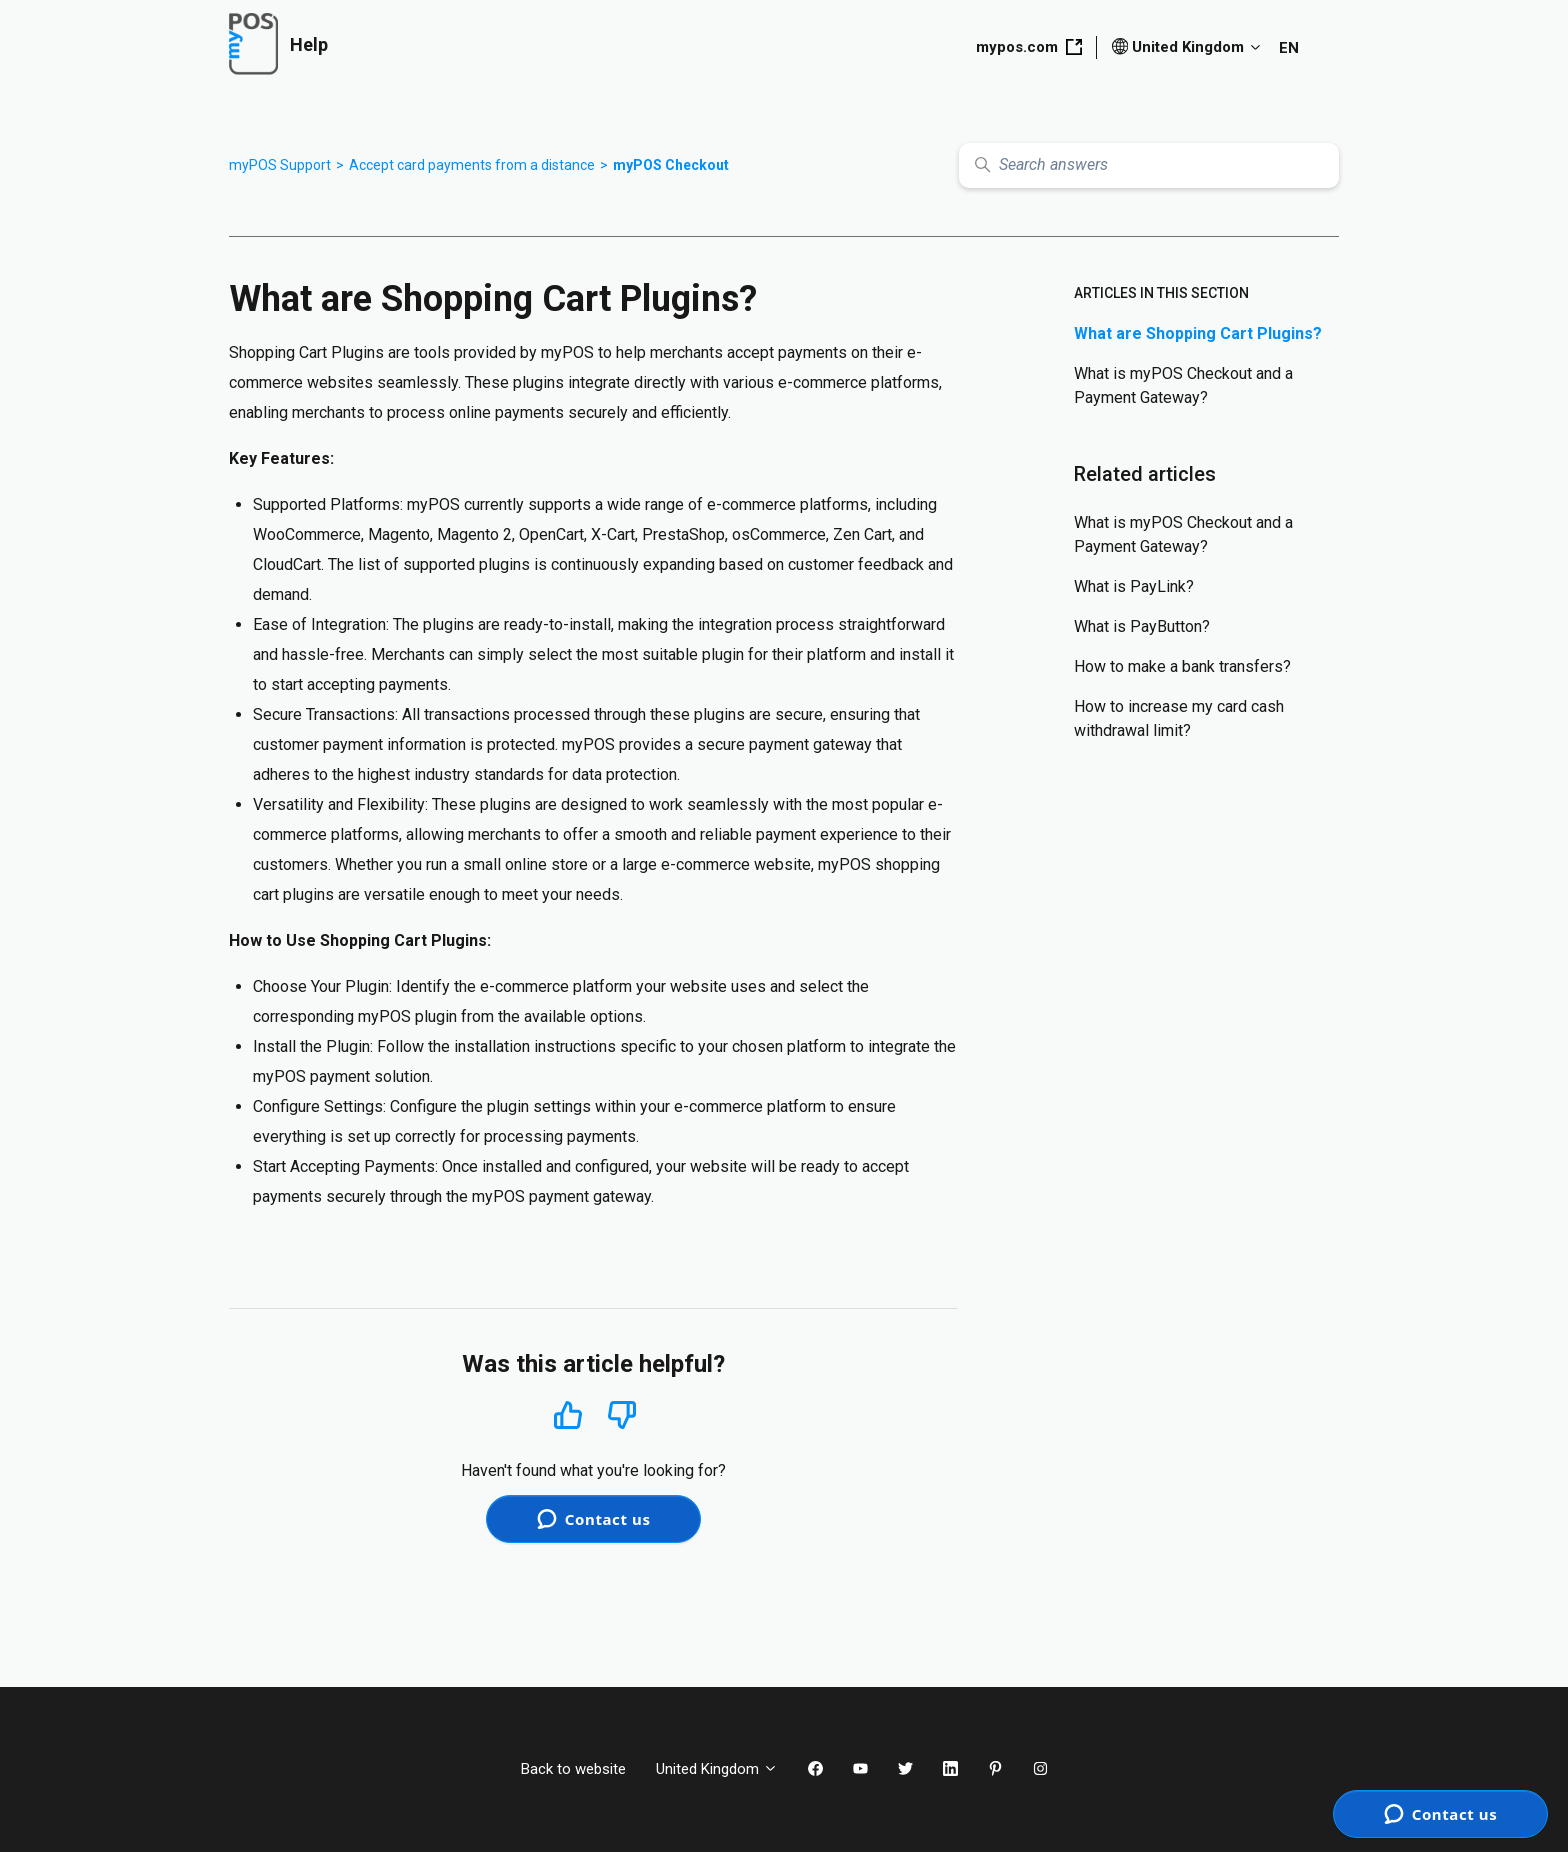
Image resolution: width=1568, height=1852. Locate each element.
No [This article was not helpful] (622, 1415)
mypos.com (1029, 47)
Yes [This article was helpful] (568, 1414)
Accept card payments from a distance (472, 165)
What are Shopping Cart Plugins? (1198, 333)
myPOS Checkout (671, 165)
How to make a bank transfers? (1182, 666)
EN (1289, 48)
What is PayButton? (1142, 626)
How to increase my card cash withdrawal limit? (1179, 718)
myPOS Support (280, 165)
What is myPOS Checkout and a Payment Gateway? (1183, 385)
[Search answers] (1149, 165)
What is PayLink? (1134, 586)
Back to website (573, 1769)
